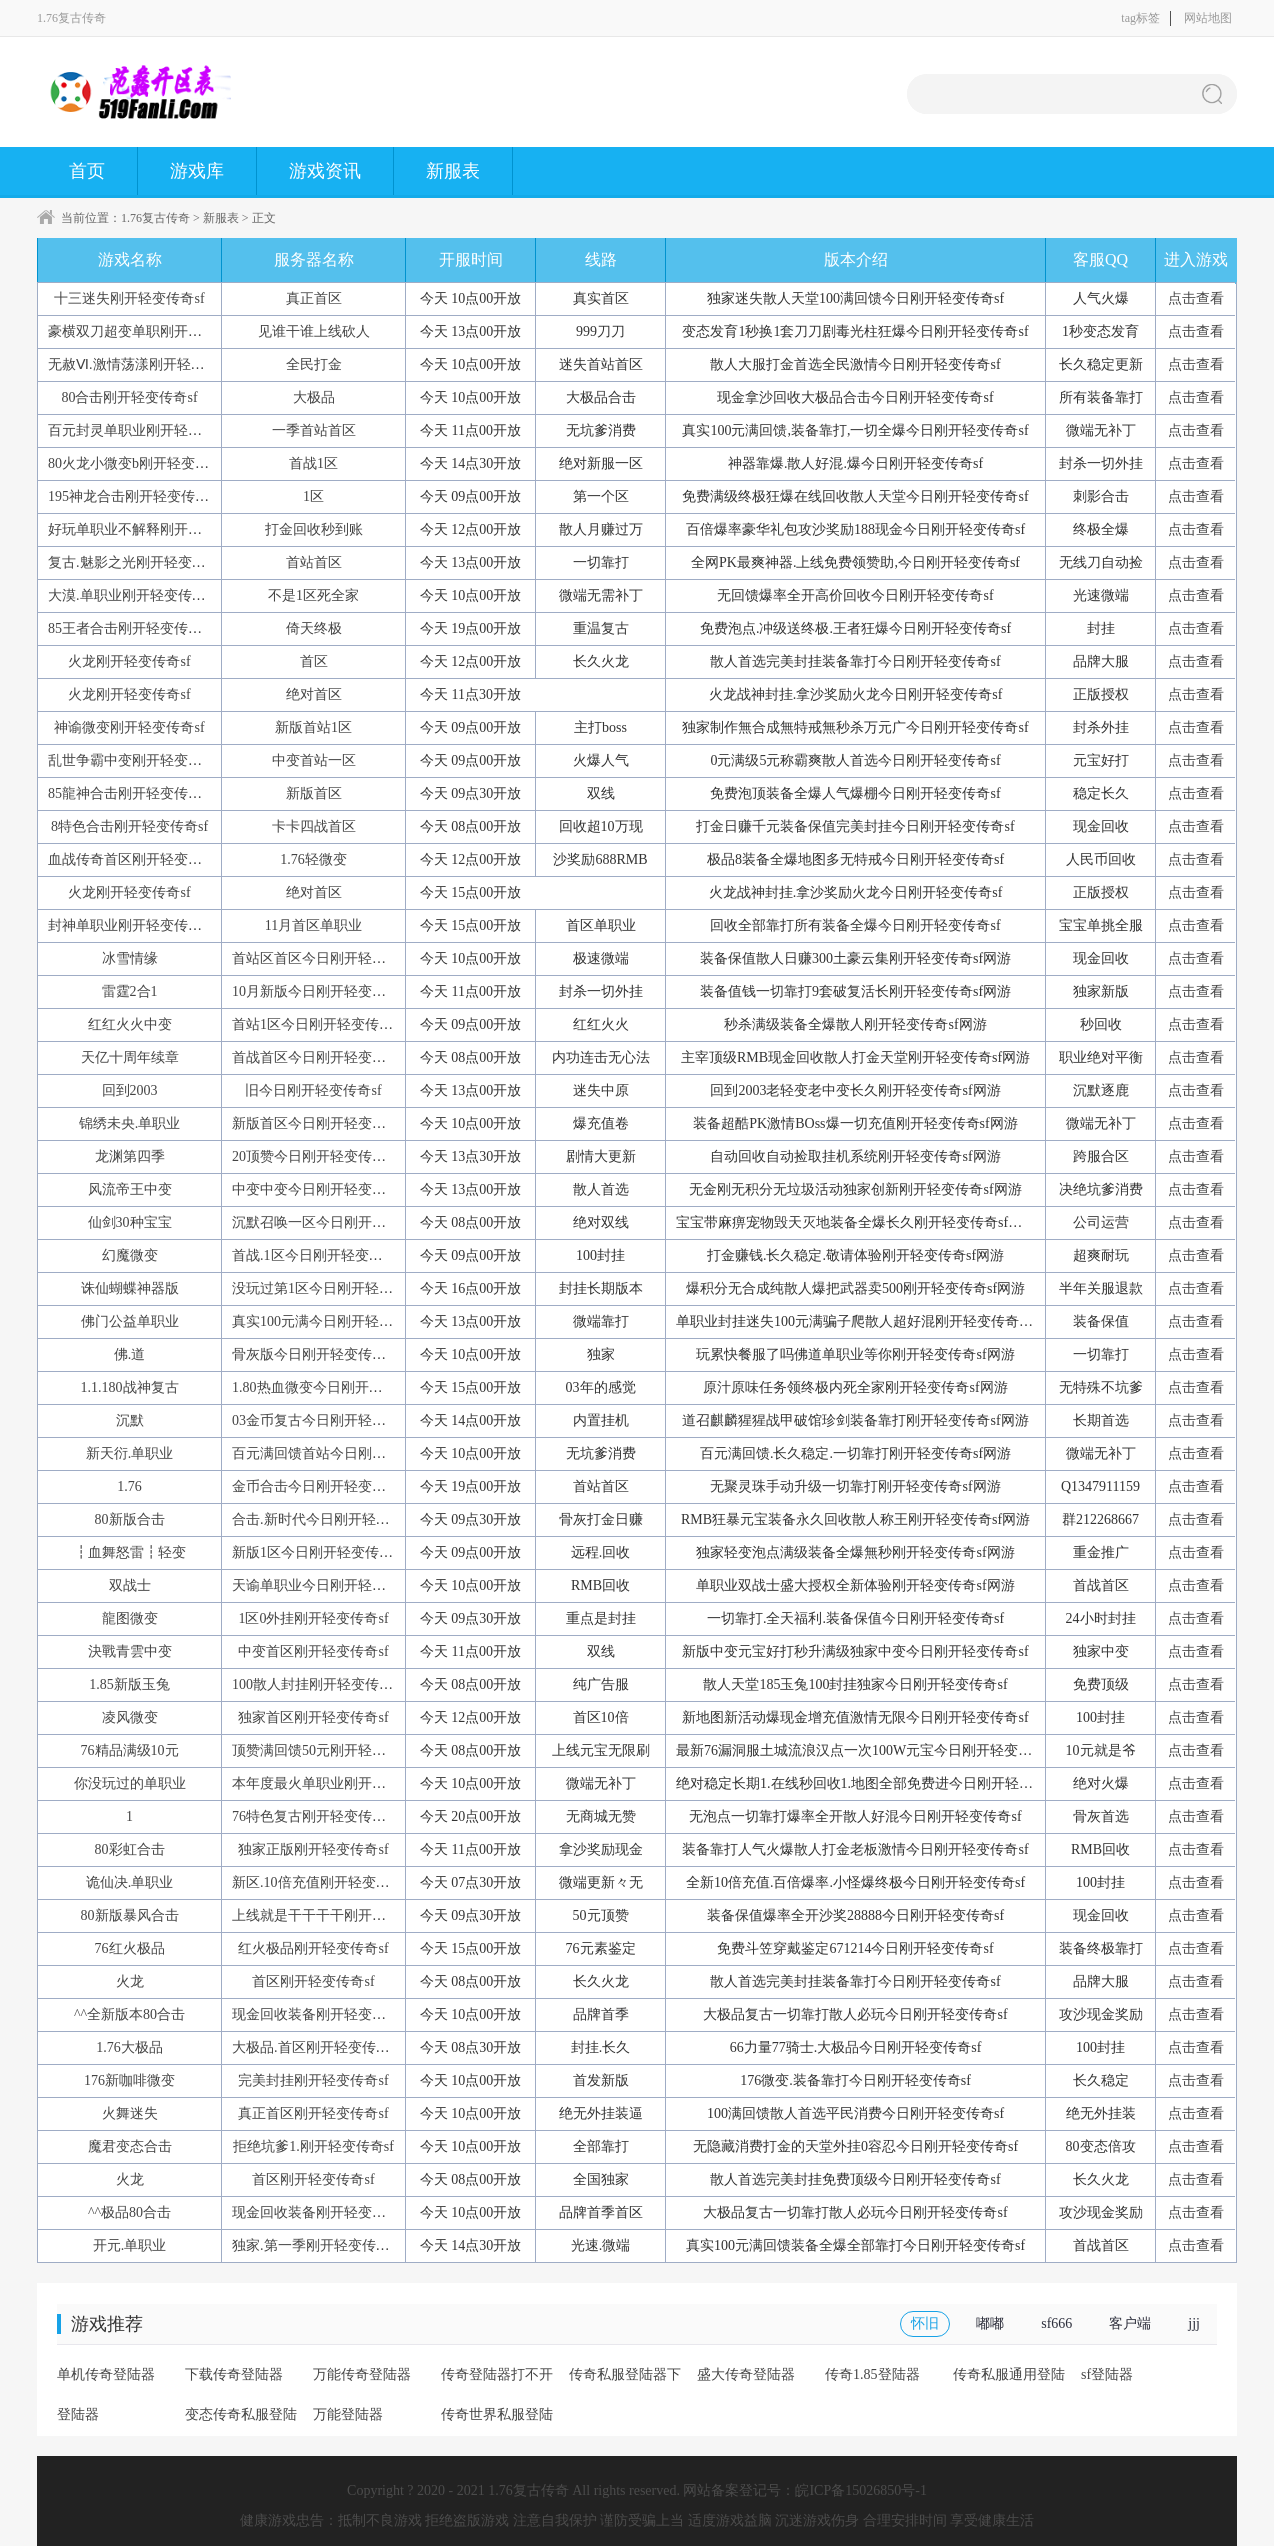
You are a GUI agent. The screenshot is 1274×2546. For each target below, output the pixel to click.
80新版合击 (130, 1519)
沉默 (130, 1420)
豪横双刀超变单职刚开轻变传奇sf (151, 331)
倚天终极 (314, 628)
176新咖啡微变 (129, 2080)
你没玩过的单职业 (130, 1783)
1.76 (129, 1486)
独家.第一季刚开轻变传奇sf (316, 2245)
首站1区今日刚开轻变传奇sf (317, 1024)
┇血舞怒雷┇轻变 (130, 1552)
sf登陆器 (1107, 2374)
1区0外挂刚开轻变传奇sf (313, 1618)
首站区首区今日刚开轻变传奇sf (328, 958)
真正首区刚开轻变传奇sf (313, 2113)
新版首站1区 (313, 727)
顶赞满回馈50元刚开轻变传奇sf (328, 1750)
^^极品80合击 (129, 2212)
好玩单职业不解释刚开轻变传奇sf (151, 529)
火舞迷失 (130, 2113)
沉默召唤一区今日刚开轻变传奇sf (335, 1222)
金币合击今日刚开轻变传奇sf (321, 1486)
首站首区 (314, 562)
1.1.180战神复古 (130, 1387)
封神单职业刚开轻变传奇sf (130, 925)
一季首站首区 (314, 430)
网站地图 (1208, 18)
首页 (87, 171)
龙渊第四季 (130, 1156)
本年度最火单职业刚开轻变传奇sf (335, 1783)
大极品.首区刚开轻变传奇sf (316, 2047)
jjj (1194, 2323)
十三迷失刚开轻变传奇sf (129, 298)
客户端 (1130, 2323)
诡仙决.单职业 (130, 1882)
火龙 (130, 1981)
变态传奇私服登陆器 (241, 2421)
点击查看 (1196, 298)
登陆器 (78, 2414)
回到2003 (130, 1090)
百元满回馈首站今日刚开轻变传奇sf (342, 1453)
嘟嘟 (990, 2323)
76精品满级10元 (130, 1750)
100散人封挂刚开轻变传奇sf (317, 1684)
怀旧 (925, 2323)
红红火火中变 (130, 1024)
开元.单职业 (130, 2245)
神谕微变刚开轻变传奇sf (129, 727)
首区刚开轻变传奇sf (313, 1981)
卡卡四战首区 (314, 826)
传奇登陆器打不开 (497, 2374)
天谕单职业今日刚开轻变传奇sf (328, 1585)
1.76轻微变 (313, 859)
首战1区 (313, 463)
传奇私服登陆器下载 (625, 2381)
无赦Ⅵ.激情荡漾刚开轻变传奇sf (145, 364)
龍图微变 (130, 1618)
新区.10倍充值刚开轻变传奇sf (323, 1882)
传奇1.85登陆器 (872, 2374)
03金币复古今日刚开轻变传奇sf (328, 1420)
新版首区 (314, 793)
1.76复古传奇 (155, 218)
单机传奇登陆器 (106, 2374)
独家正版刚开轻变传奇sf (313, 1849)
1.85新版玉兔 (129, 1684)
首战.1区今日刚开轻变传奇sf (319, 1255)
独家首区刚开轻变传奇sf (313, 1717)
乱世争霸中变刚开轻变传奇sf (137, 760)
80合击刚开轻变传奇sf (129, 397)
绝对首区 (314, 694)
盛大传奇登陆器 (746, 2374)
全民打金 (314, 364)
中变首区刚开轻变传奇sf (313, 1651)
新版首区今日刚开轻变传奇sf (321, 1123)
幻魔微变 (130, 1255)
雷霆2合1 (130, 991)
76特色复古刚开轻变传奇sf (314, 1816)
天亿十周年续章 (130, 1057)
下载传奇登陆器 (234, 2374)
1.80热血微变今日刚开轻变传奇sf (333, 1387)
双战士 (130, 1585)
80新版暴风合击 (130, 1915)
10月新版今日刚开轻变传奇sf (321, 991)
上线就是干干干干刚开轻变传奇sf (335, 1915)
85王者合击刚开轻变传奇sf (130, 628)
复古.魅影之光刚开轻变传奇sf (139, 562)
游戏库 (197, 171)
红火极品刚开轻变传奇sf (313, 1948)
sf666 (1056, 2323)
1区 (313, 496)
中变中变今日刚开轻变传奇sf (321, 1189)
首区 (314, 661)
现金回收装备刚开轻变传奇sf (321, 2014)
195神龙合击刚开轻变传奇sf (133, 496)
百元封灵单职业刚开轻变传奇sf (144, 430)
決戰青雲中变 (130, 1651)
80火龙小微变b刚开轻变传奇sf (140, 463)
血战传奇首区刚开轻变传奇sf (137, 859)
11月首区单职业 (313, 925)
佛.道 (130, 1354)
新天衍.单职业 (130, 1453)
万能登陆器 (348, 2414)
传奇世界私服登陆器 (497, 2421)
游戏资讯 (325, 171)
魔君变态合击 (130, 2146)
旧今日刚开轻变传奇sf (313, 1090)
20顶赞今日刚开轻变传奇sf (314, 1156)
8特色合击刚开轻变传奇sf (129, 826)
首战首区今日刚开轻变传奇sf (321, 1057)
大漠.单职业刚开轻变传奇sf (132, 595)
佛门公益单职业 (130, 1321)
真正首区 (314, 298)
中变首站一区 (314, 760)
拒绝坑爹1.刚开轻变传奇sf (313, 2146)
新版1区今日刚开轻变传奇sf (317, 1552)
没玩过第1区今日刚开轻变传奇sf (331, 1288)
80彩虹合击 (130, 1849)
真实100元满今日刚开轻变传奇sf (331, 1321)
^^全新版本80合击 (129, 2014)
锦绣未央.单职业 (130, 1123)
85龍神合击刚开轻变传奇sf (130, 793)
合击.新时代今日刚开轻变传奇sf (330, 1519)
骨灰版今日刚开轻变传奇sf (314, 1354)
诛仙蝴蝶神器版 (130, 1288)
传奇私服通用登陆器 (1009, 2381)
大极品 (314, 397)
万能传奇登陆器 (362, 2374)
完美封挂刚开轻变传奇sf (313, 2080)
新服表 (453, 171)
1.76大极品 (129, 2047)
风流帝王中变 (130, 1189)
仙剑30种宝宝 (130, 1222)
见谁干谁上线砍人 (314, 331)
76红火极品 (130, 1948)
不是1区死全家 (313, 595)
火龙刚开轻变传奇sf (129, 661)
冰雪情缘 (130, 958)
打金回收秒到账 (314, 529)
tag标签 (1140, 18)
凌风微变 (130, 1717)
